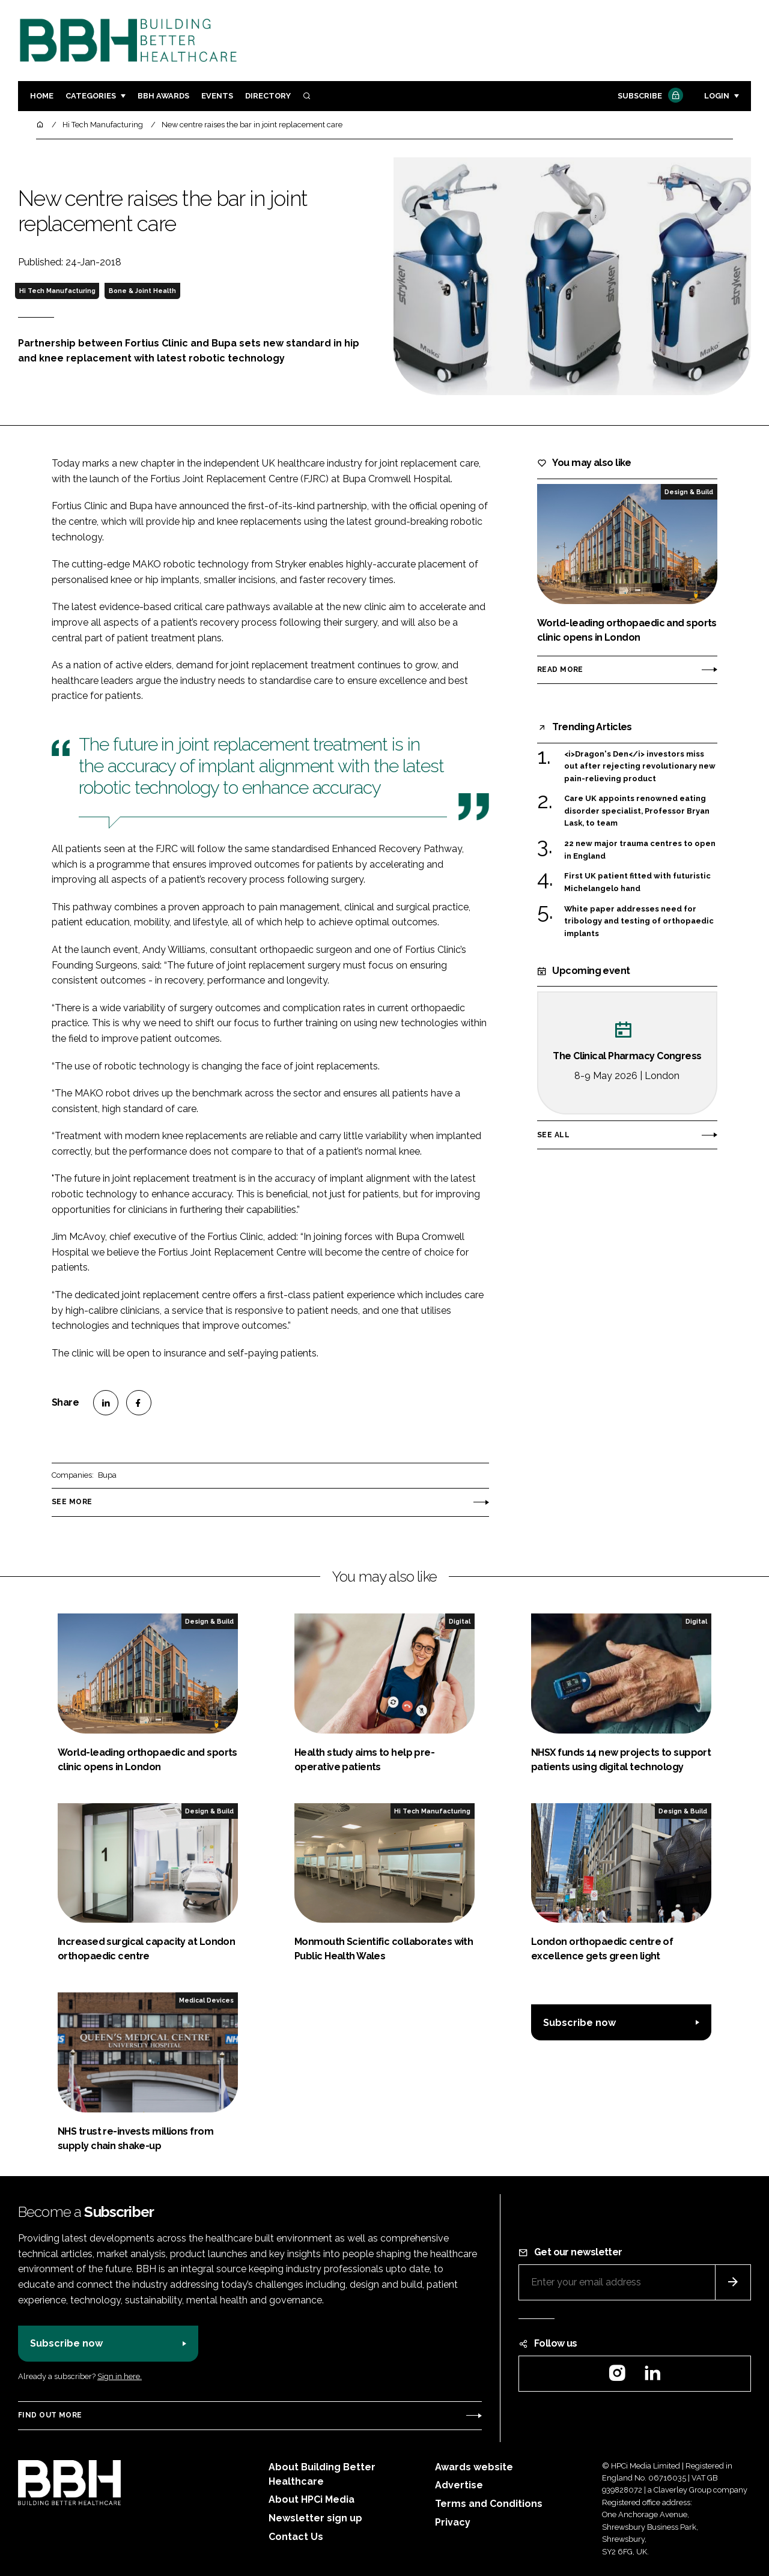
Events (217, 95)
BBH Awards (163, 95)
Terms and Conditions (489, 2503)
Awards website (474, 2467)
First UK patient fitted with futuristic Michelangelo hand (637, 881)
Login (716, 95)
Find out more (50, 2415)
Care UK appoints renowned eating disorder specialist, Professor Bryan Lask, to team (637, 810)
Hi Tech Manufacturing (57, 290)
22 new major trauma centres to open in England (640, 849)
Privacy (452, 2522)
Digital (459, 1621)
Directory (268, 95)
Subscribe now (579, 2022)
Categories (90, 95)
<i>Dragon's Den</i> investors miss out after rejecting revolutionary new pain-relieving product (640, 766)
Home (41, 95)
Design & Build (688, 491)
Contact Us (296, 2536)
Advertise (459, 2485)
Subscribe (649, 96)
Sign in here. (119, 2376)
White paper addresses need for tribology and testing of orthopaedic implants (639, 921)
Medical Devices (206, 2000)
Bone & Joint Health (142, 290)
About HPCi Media (311, 2499)
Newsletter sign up (315, 2518)
